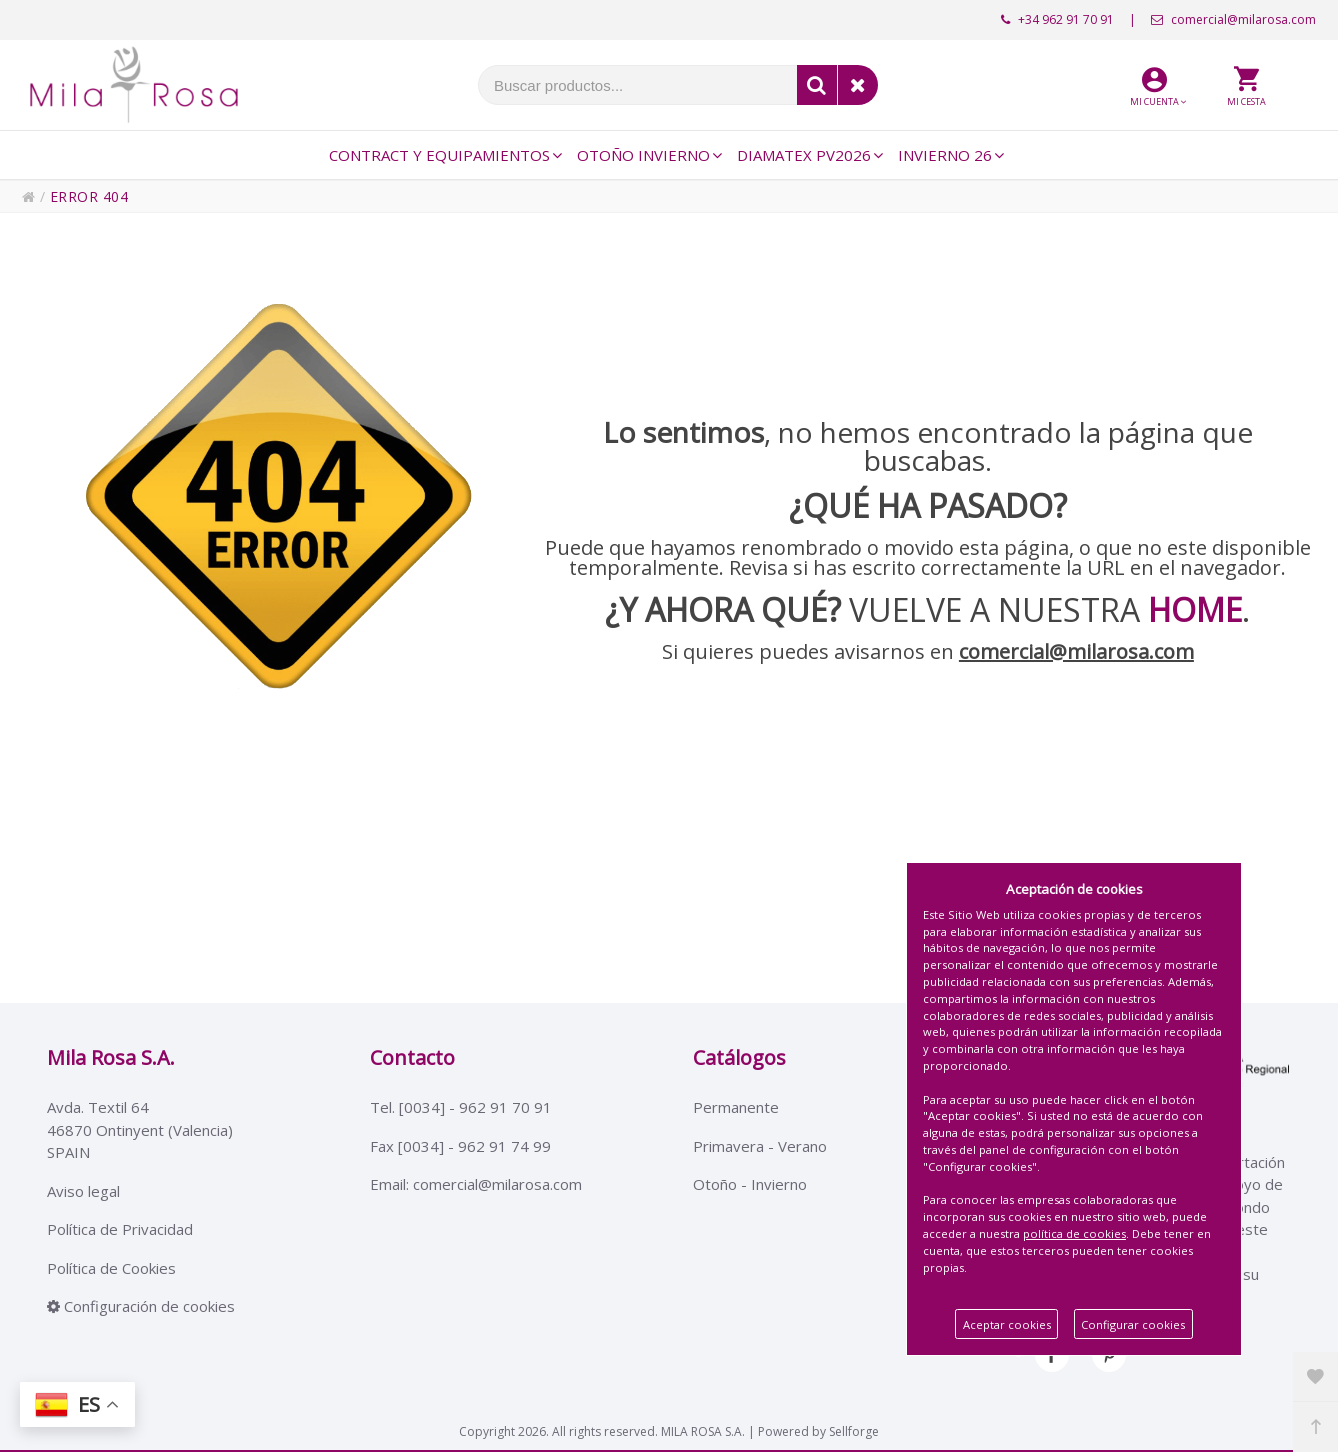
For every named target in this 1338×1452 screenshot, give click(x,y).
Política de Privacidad (120, 1229)
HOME (1195, 609)
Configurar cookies (1133, 1324)
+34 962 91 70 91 (1057, 19)
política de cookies (1074, 1233)
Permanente (736, 1107)
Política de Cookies (111, 1268)
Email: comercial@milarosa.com (476, 1184)
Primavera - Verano (760, 1146)
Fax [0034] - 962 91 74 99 (460, 1146)
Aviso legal (83, 1191)
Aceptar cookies (1007, 1324)
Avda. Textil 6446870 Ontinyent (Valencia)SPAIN (140, 1129)
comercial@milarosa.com (1233, 19)
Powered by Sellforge (818, 1431)
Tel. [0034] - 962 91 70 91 (461, 1107)
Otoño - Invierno (750, 1184)
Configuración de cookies (141, 1306)
